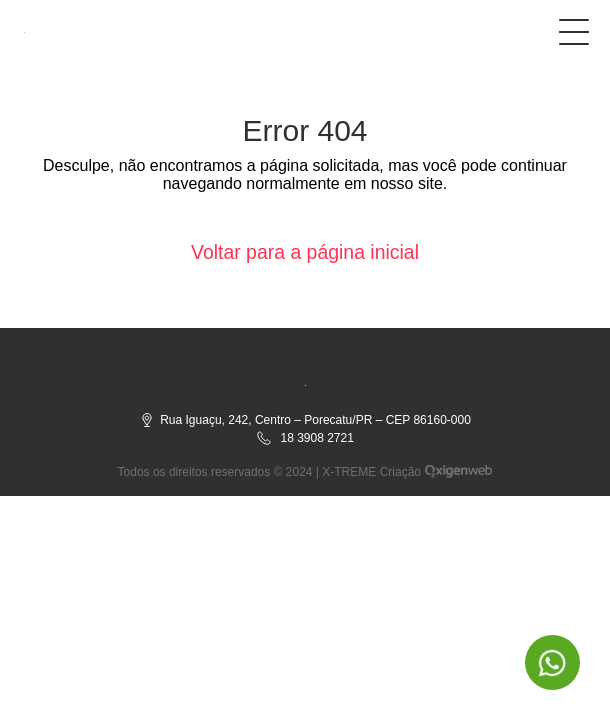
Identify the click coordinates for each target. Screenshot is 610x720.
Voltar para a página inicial (305, 252)
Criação (400, 472)
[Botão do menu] (574, 28)
